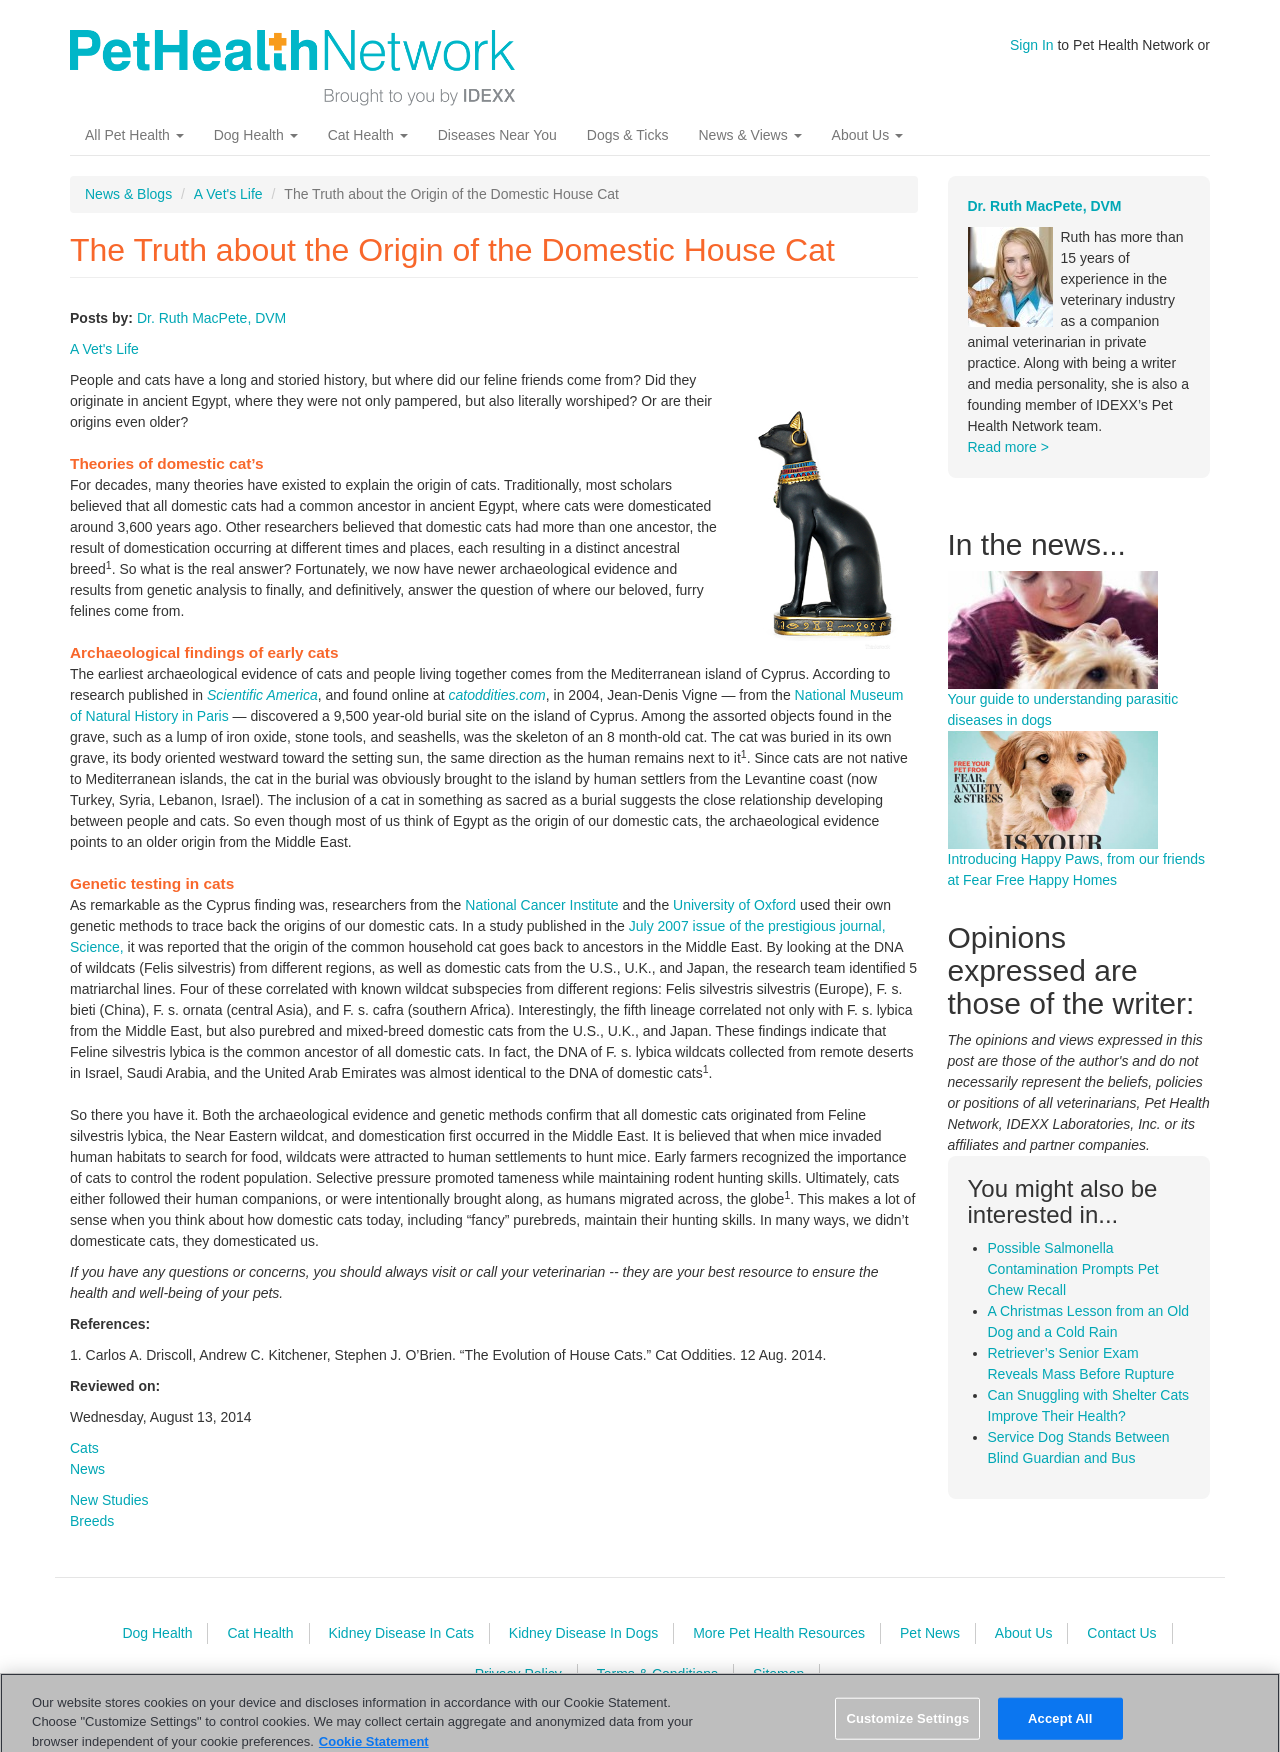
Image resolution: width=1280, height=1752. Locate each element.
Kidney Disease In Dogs (583, 1633)
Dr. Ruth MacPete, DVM (211, 318)
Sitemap (778, 1674)
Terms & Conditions (657, 1674)
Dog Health (256, 135)
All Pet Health (134, 135)
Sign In (1032, 45)
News (87, 1469)
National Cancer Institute (541, 905)
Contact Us (1121, 1633)
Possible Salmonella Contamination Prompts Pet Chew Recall (1073, 1269)
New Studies (109, 1500)
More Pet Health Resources (779, 1633)
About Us (867, 135)
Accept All (1060, 1725)
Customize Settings (907, 1725)
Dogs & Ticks (628, 135)
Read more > (1008, 447)
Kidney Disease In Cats (401, 1633)
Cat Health (368, 135)
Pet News (930, 1633)
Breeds (92, 1521)
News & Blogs (128, 194)
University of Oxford (734, 905)
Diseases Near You (497, 135)
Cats (84, 1448)
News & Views (749, 135)
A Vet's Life (228, 194)
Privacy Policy (518, 1674)
